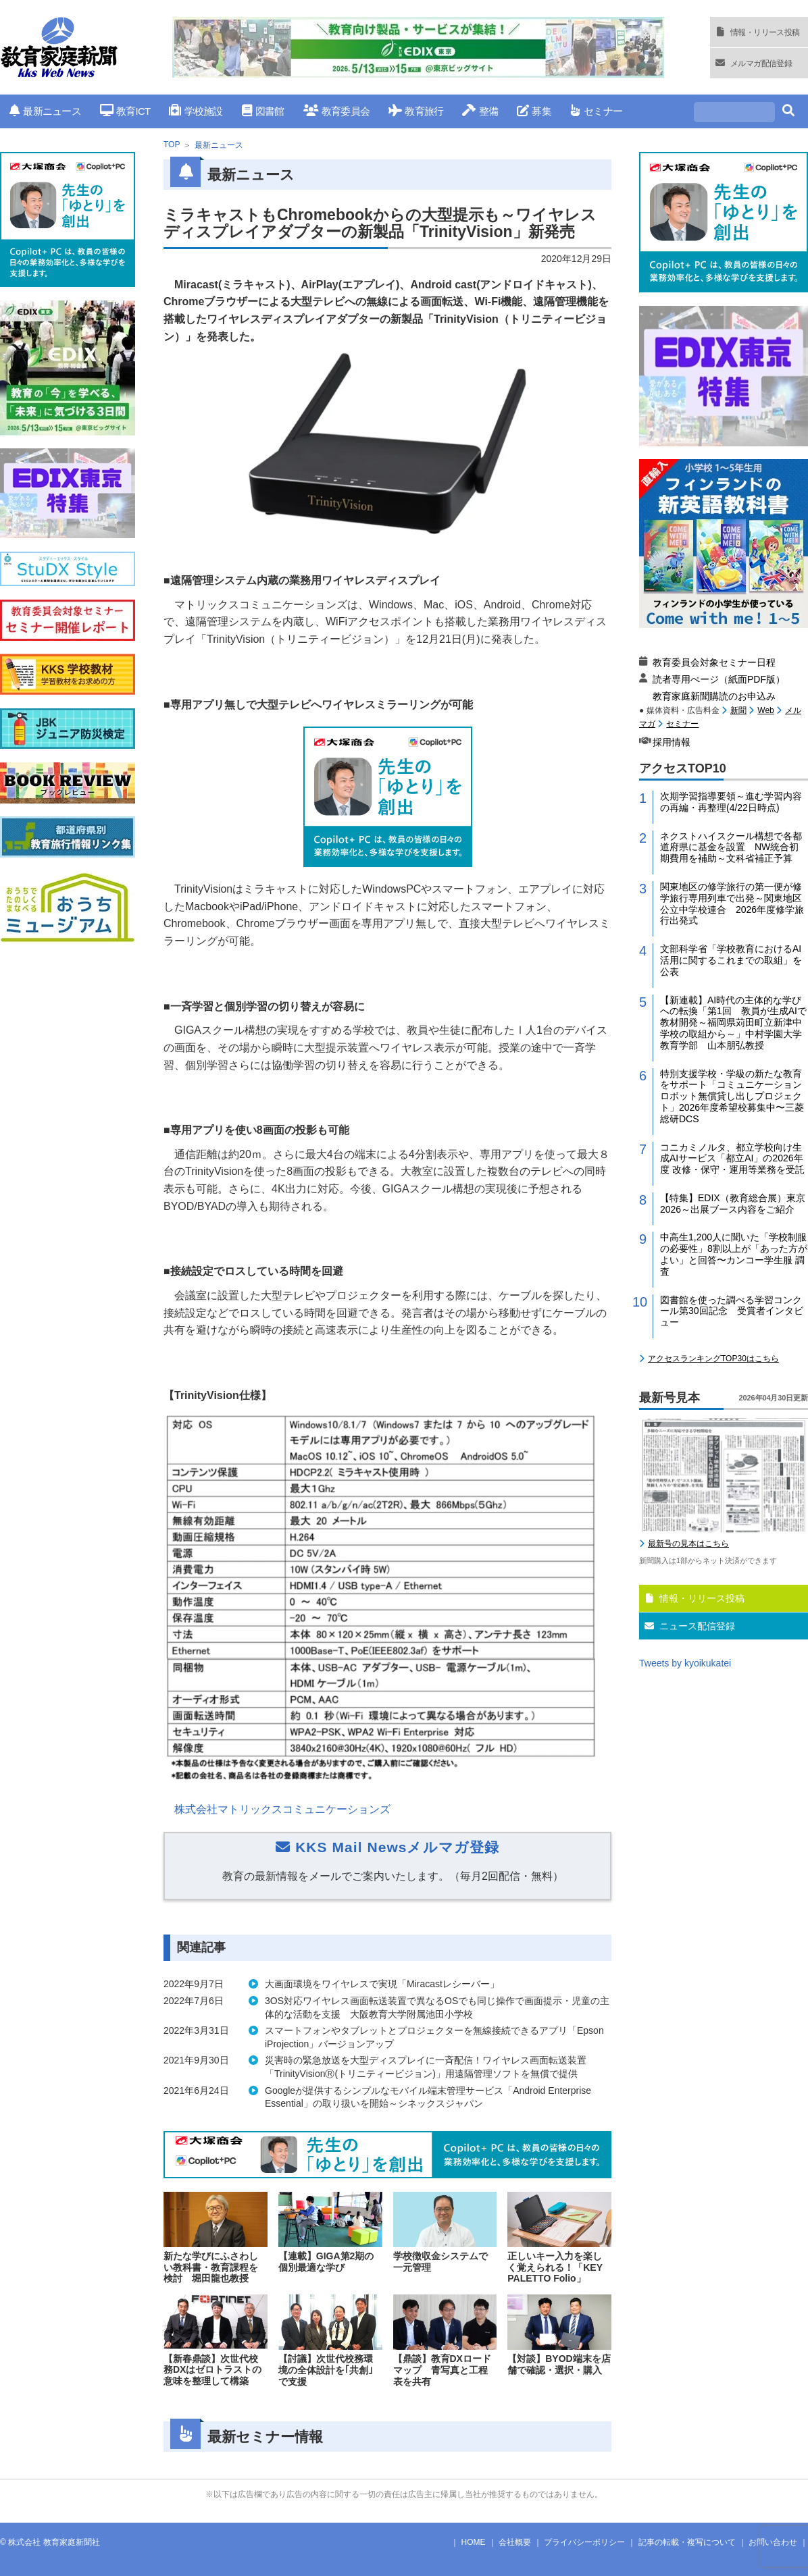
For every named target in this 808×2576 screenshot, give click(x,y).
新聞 (738, 710)
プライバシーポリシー (584, 2542)
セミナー (596, 111)
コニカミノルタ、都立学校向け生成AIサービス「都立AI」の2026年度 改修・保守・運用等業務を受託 (732, 1159)
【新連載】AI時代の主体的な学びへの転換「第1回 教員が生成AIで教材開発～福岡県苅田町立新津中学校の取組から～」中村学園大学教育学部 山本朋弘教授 (733, 1023)
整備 (480, 111)
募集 (534, 111)
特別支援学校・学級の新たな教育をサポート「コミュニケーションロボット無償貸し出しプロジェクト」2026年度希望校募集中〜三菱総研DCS (732, 1096)
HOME (473, 2542)
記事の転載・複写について (687, 2542)
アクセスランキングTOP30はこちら (713, 1358)
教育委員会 (336, 111)
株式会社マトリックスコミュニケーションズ (282, 1809)
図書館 (263, 111)
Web (765, 710)
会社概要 (515, 2542)
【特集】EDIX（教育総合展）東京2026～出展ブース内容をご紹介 (732, 1203)
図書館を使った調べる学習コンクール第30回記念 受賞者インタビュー (731, 1311)
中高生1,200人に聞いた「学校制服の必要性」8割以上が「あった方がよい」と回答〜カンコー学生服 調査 (733, 1254)
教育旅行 (415, 111)
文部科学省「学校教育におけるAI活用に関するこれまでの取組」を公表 (731, 960)
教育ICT (125, 111)
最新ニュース (45, 111)
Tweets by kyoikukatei (685, 1663)
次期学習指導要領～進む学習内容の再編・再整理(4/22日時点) (731, 802)
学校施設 (195, 111)
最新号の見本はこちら (688, 1543)
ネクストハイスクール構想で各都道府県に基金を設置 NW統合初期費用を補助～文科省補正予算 (731, 847)
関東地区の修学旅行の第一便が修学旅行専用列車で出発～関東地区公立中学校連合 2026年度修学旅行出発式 (732, 903)
